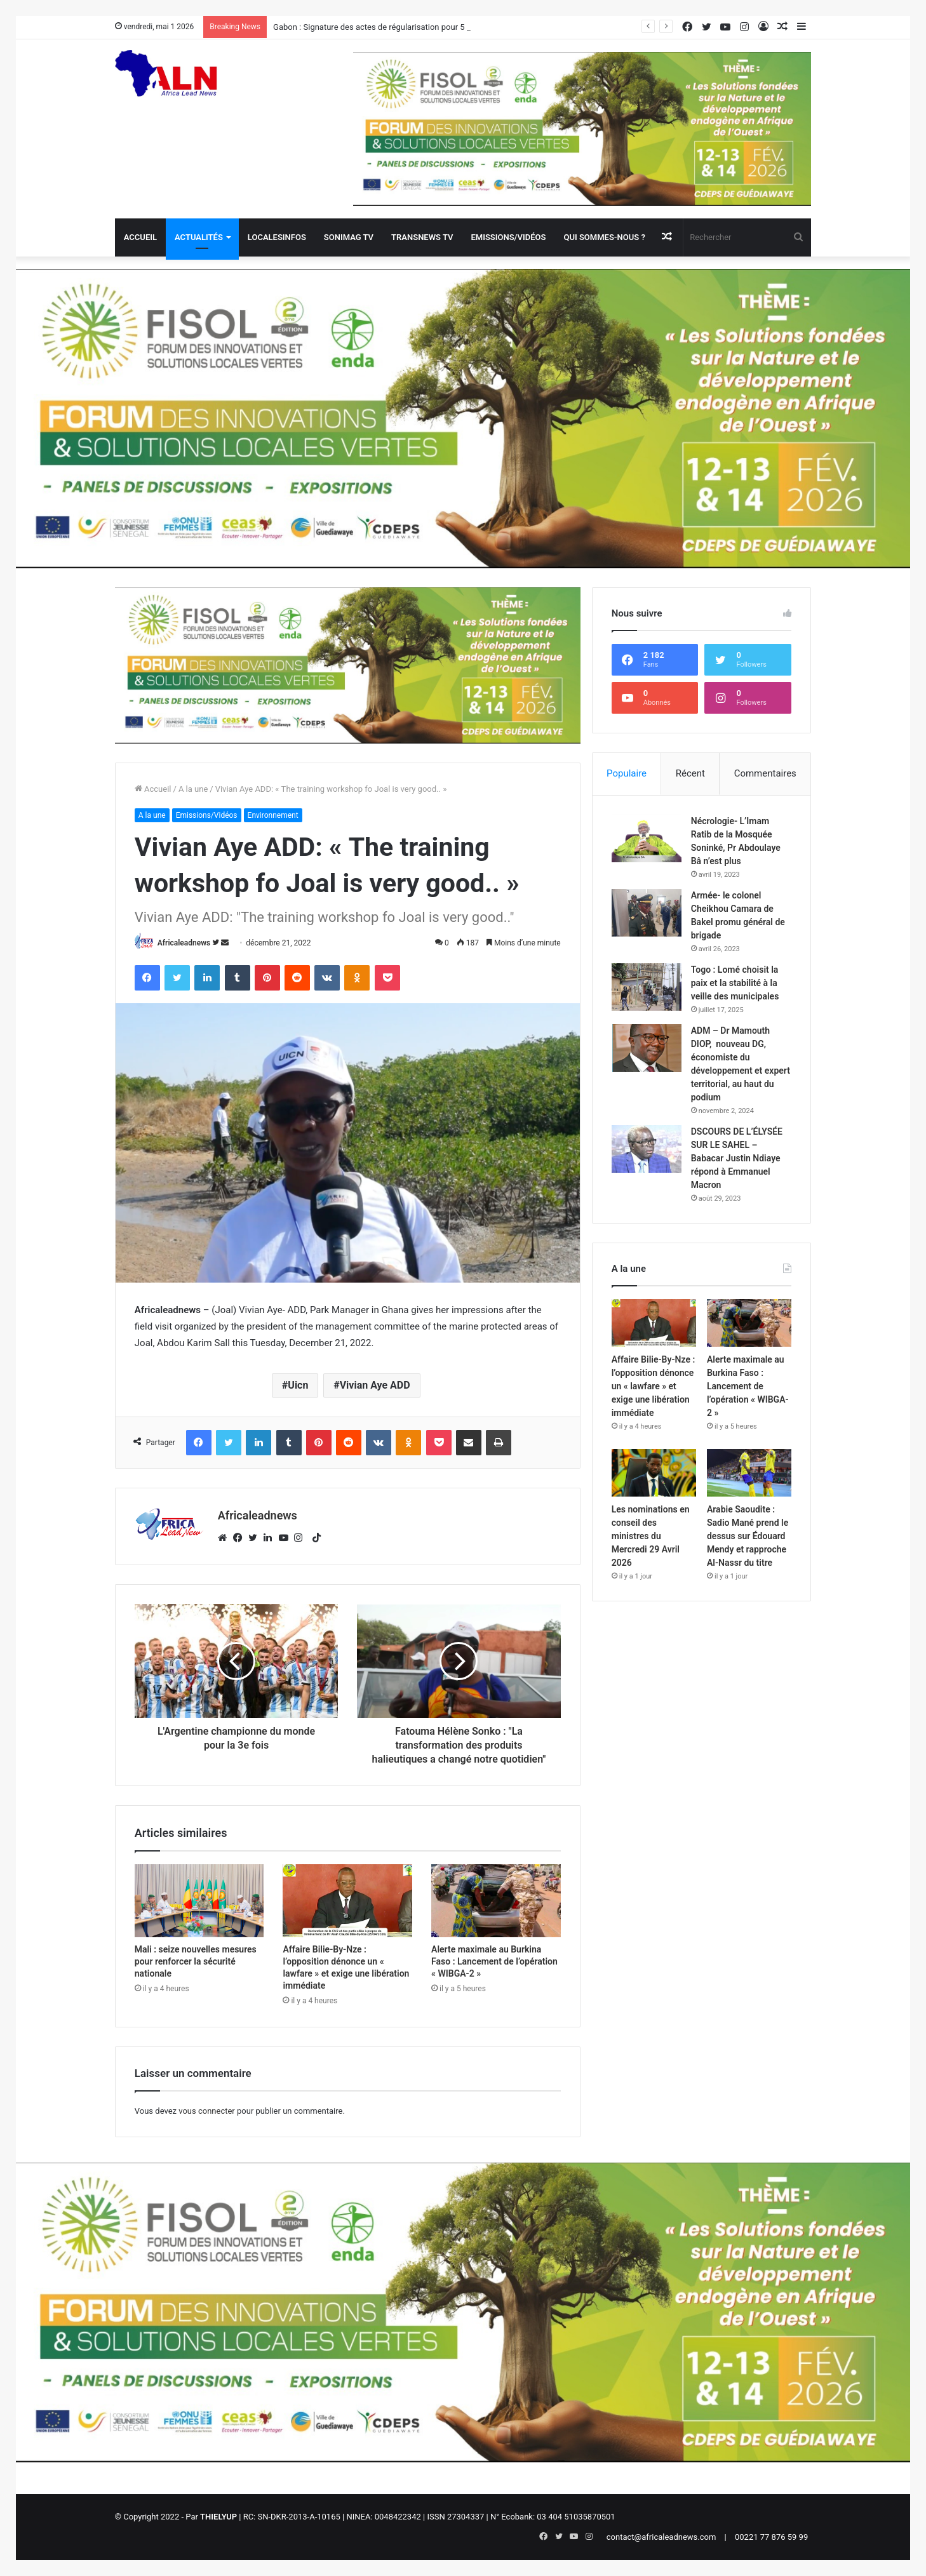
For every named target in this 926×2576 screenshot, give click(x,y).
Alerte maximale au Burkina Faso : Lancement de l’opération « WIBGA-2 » (494, 1961)
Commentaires (765, 773)
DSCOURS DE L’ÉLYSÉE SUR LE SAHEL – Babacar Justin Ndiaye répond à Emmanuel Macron (736, 1158)
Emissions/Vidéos (508, 237)
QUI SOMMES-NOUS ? (604, 237)
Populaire (627, 773)
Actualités (199, 237)
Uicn (298, 1385)
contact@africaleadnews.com (661, 2537)
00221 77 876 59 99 (771, 2537)
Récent (690, 773)
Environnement (273, 815)
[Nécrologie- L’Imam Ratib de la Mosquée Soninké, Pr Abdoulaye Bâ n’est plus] (646, 838)
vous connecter (206, 2111)
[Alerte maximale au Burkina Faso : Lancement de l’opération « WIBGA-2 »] (496, 1900)
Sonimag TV (348, 237)
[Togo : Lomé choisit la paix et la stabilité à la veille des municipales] (646, 987)
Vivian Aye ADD (375, 1385)
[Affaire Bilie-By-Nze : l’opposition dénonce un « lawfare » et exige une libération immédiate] (347, 1900)
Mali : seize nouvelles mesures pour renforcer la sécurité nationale (196, 1961)
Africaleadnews (184, 942)
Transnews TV (422, 237)
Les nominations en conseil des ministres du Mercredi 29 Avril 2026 (651, 1536)
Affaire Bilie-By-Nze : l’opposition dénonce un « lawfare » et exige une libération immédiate (653, 1386)
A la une (193, 789)
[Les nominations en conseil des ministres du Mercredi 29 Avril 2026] (654, 1473)
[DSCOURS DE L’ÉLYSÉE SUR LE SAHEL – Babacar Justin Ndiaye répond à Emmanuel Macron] (646, 1149)
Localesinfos (277, 237)
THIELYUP (218, 2516)
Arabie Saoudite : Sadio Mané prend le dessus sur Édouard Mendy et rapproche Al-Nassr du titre (747, 1536)
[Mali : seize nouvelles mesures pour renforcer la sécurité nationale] (199, 1900)
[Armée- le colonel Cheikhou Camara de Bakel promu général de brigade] (646, 913)
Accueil (140, 237)
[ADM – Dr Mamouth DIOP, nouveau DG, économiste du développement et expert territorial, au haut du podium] (646, 1048)
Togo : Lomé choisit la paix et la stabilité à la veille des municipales (735, 982)
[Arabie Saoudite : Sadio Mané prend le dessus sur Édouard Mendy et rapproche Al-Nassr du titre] (749, 1473)
